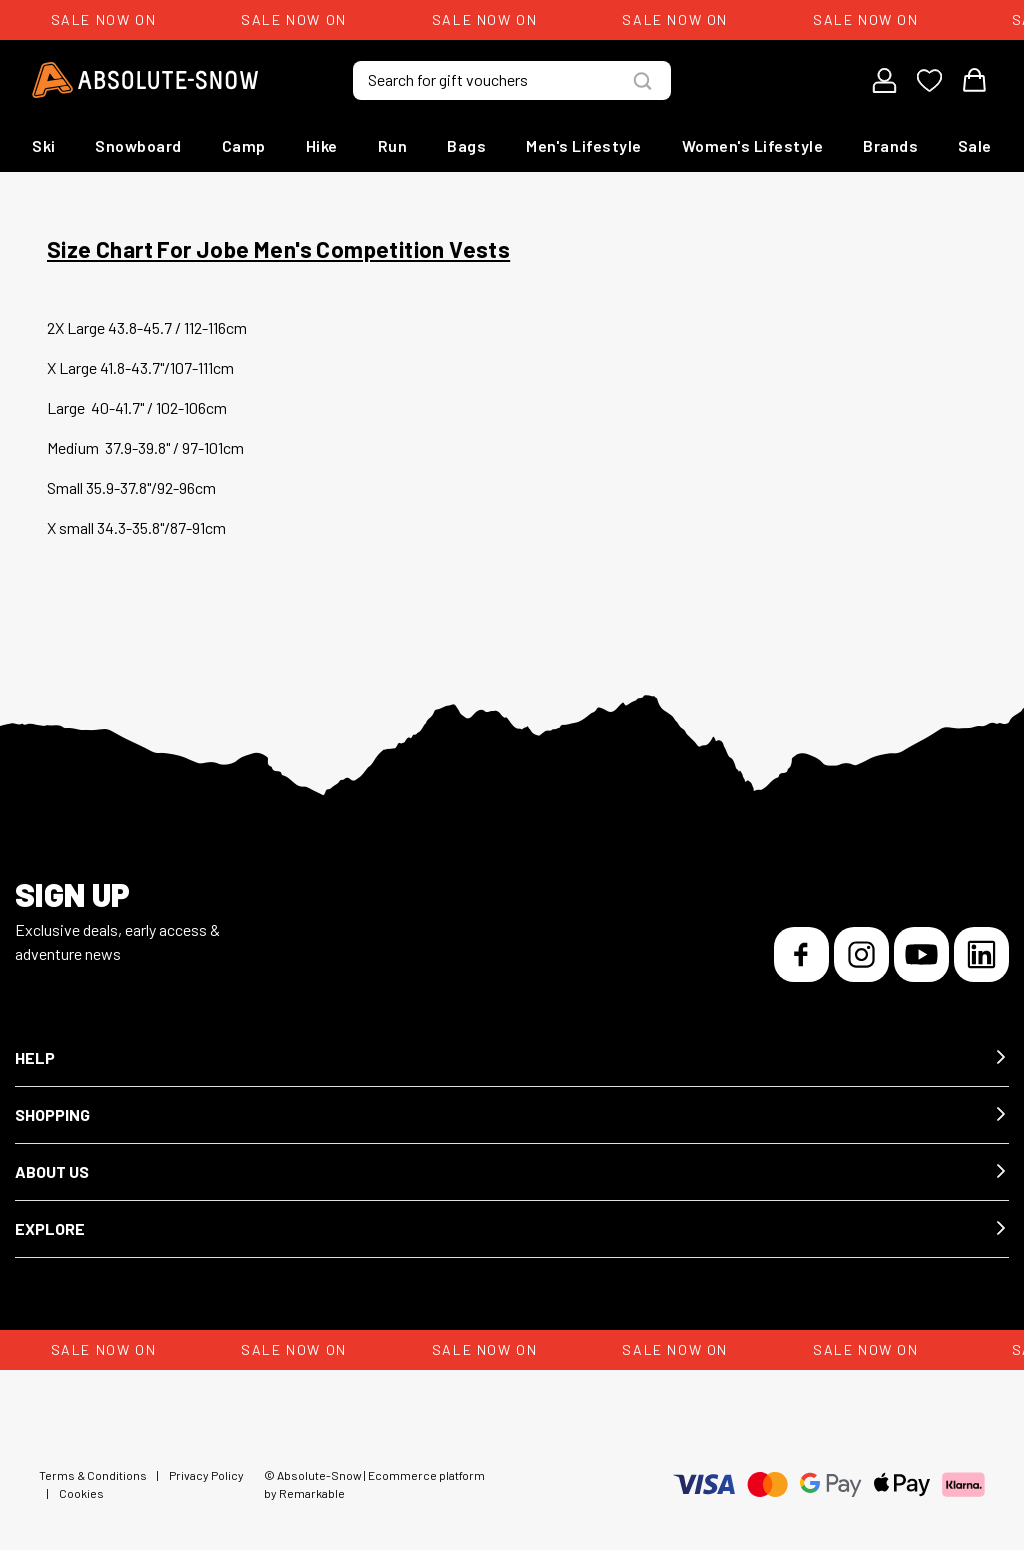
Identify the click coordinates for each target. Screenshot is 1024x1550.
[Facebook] (801, 954)
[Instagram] (861, 954)
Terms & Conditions (93, 1475)
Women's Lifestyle (753, 145)
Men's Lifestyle (584, 145)
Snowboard (138, 145)
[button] (512, 1058)
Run (393, 145)
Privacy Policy (206, 1475)
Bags (466, 145)
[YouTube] (921, 954)
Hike (322, 145)
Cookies (81, 1493)
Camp (244, 145)
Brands (890, 145)
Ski (44, 145)
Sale (975, 145)
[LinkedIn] (981, 954)
